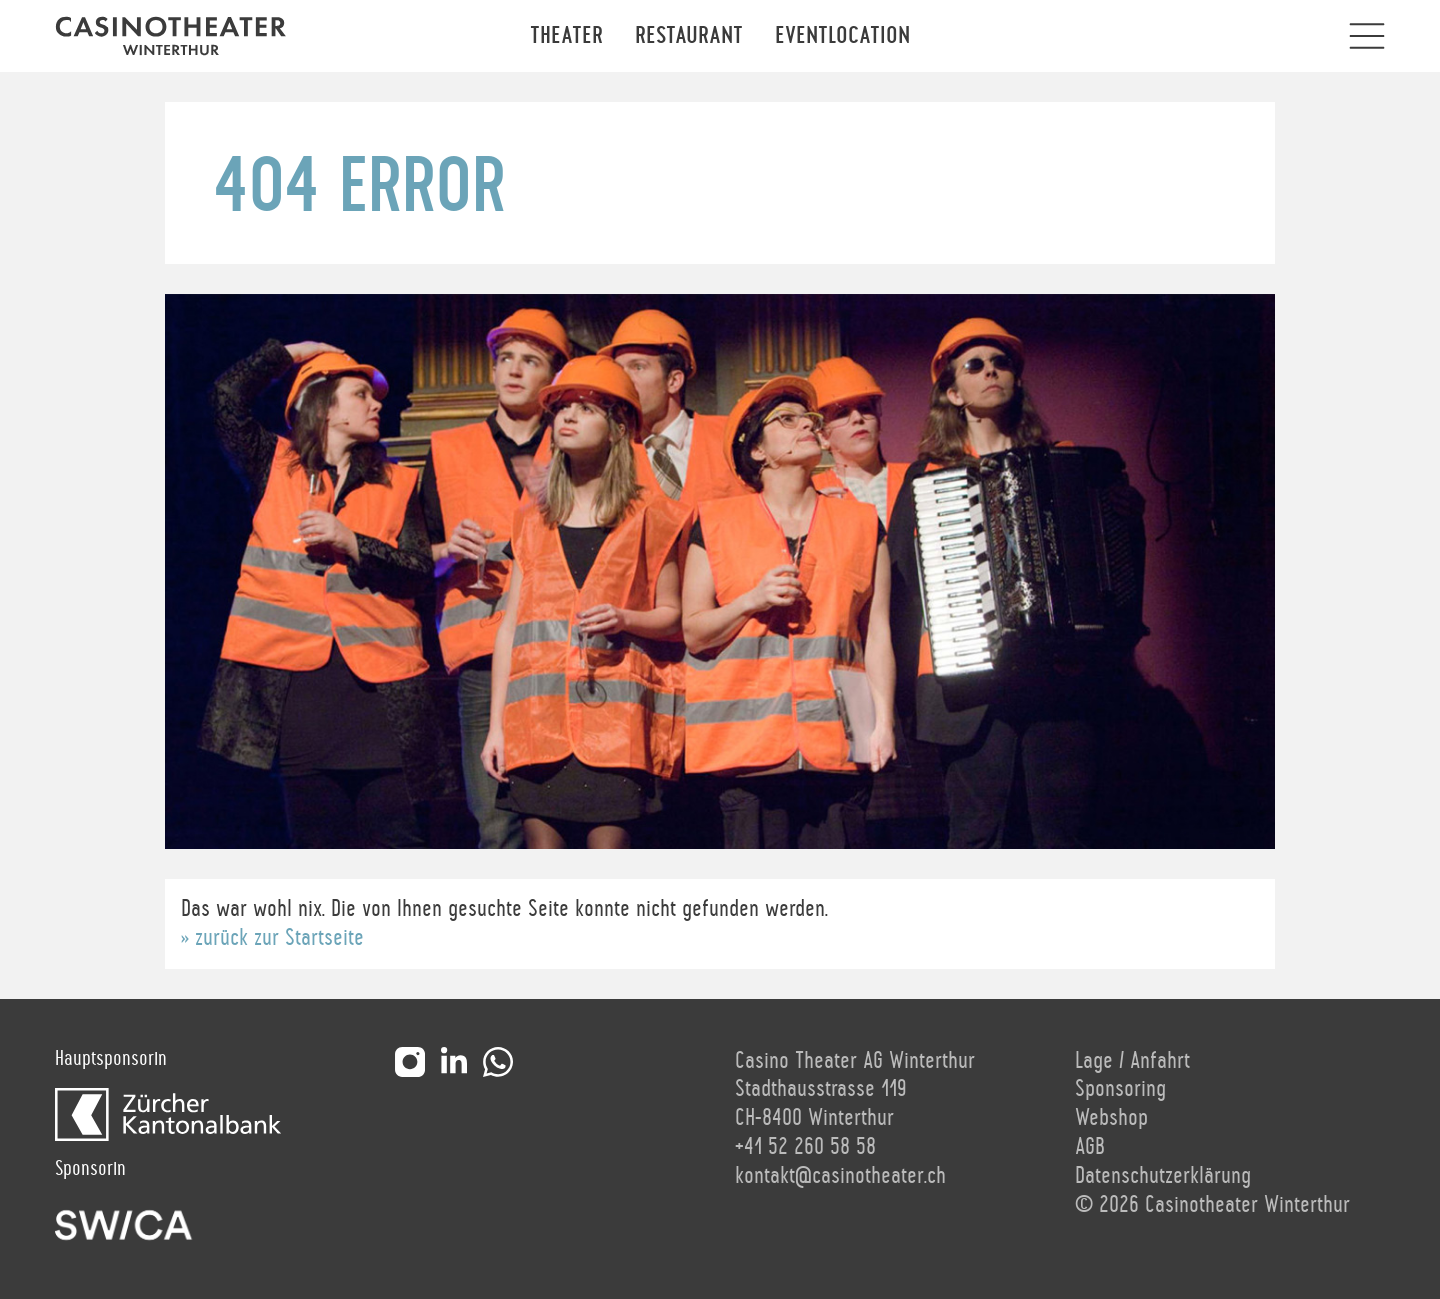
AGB (1090, 1147)
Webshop (1111, 1118)
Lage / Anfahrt (1132, 1061)
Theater (566, 36)
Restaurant (689, 36)
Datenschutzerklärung (1163, 1176)
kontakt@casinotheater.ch (840, 1176)
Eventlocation (842, 36)
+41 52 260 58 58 (805, 1147)
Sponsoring (1120, 1089)
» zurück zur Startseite (272, 938)
